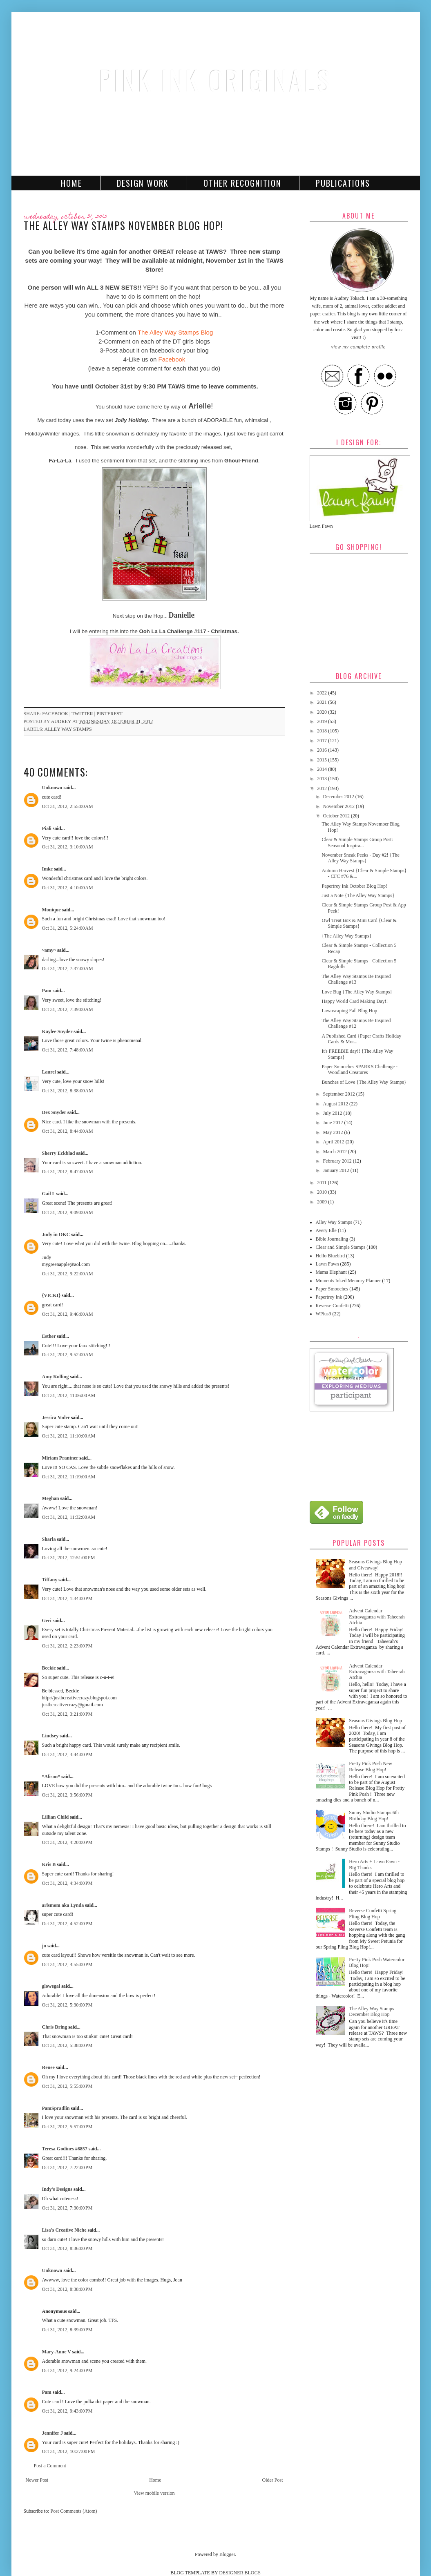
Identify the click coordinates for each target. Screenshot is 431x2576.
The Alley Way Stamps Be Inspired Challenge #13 (356, 979)
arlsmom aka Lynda (63, 1905)
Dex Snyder (54, 1112)
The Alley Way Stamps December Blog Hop (371, 2011)
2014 (322, 769)
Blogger (227, 2554)
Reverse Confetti (332, 1305)
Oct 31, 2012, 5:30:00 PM (67, 2005)
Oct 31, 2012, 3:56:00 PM (67, 1795)
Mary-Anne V (56, 2352)
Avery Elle (326, 1230)
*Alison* (51, 1776)
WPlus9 (323, 1314)
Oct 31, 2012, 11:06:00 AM (69, 1395)
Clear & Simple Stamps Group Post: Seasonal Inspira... (357, 842)
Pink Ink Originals (215, 80)
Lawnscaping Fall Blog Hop (349, 1010)
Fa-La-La (60, 461)
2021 (322, 702)
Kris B (49, 1864)
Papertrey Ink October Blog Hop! (354, 886)
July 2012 (333, 1113)
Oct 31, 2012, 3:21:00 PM (67, 1714)
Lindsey (50, 1736)
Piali (46, 828)
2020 (322, 712)
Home (71, 183)
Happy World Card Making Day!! (355, 1001)
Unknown (52, 787)
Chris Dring (54, 2027)
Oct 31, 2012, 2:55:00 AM (67, 806)
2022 (322, 693)
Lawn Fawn (327, 1264)
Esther (49, 1336)
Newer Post (37, 2480)
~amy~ (49, 950)
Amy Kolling (55, 1377)
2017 (322, 740)
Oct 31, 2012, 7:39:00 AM (67, 1009)
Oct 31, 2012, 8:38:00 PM (67, 2289)
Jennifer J (52, 2433)
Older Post (272, 2480)
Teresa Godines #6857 (64, 2149)
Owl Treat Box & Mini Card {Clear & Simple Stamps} (359, 923)
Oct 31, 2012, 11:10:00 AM (69, 1436)
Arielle (199, 406)
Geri (46, 1620)
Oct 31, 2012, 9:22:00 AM (67, 1274)
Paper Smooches (332, 1289)
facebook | (56, 714)
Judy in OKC (56, 1234)
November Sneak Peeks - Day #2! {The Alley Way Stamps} (360, 858)
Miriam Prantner (60, 1458)
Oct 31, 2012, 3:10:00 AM (67, 847)
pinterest (109, 714)
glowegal (51, 1986)
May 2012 (333, 1132)
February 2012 (338, 1161)
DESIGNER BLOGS (240, 2573)
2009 (322, 1202)
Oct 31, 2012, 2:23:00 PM (67, 1646)
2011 (322, 1182)
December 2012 (339, 796)
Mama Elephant (331, 1272)
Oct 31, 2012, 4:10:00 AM (67, 888)
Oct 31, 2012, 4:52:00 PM (67, 1923)
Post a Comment (50, 2466)
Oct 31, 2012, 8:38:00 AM (67, 1091)
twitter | (83, 714)
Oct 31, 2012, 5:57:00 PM (67, 2127)
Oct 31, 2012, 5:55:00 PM (67, 2086)
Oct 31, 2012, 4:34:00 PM (67, 1883)
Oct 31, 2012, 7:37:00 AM (67, 968)
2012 (322, 788)
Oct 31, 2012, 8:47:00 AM (67, 1171)
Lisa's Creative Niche (64, 2230)
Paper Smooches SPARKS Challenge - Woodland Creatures (360, 1069)
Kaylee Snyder (57, 1031)
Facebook (172, 359)
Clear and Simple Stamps (341, 1247)
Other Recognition (242, 183)
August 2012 (336, 1104)
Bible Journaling (332, 1239)
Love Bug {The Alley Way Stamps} (357, 992)
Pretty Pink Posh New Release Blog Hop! (370, 1766)
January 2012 (336, 1170)
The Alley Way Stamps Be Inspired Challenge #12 (356, 1023)
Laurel (49, 1072)
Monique (51, 910)
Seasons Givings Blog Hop (375, 1720)
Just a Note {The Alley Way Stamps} (358, 895)
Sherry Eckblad (58, 1153)
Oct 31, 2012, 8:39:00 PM (67, 2330)
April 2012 (334, 1142)
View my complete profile (358, 347)
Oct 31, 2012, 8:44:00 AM (67, 1131)
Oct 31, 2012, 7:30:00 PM (67, 2208)
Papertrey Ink (329, 1297)
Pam (46, 990)
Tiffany (50, 1580)
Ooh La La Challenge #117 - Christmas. (189, 631)
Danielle (181, 615)
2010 (322, 1192)
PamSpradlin (56, 2108)
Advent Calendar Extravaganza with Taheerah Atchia (376, 1616)
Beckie (49, 1668)
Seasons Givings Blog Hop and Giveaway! (375, 1564)
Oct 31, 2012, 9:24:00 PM (67, 2370)
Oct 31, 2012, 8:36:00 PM (67, 2248)
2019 (322, 721)
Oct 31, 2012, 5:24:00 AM (67, 928)
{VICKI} (51, 1295)
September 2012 (339, 1094)
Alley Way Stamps (68, 729)
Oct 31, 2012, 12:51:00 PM (68, 1557)
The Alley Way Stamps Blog (175, 332)
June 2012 (333, 1122)
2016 (322, 750)
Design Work (143, 183)
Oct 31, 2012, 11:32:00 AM (69, 1517)
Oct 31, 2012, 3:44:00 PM (67, 1754)
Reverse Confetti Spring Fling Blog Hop (372, 1913)
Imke (47, 869)
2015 (322, 760)
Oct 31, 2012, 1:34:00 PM (67, 1598)
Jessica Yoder (56, 1417)
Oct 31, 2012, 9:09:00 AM (67, 1212)
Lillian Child (55, 1817)
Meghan (50, 1498)
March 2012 (335, 1151)
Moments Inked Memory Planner (348, 1281)
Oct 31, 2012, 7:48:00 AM (67, 1050)
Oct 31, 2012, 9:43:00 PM (67, 2411)
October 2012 (337, 816)
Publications (343, 183)
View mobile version (154, 2493)
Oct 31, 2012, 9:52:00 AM (67, 1354)
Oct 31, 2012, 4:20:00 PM (67, 1842)
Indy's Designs (57, 2189)
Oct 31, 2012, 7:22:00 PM (67, 2167)
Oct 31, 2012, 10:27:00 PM (68, 2451)
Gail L (48, 1193)
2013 (322, 778)
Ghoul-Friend (241, 461)
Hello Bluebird (330, 1256)
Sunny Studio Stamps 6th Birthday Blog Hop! (374, 1815)
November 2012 (339, 806)
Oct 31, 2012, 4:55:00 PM (67, 1964)
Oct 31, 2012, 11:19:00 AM (69, 1477)
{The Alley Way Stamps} (346, 936)
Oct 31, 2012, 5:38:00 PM (67, 2045)
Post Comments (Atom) (74, 2511)
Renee (48, 2067)
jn (44, 1946)
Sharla (49, 1539)
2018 (322, 731)
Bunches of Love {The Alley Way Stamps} (364, 1082)
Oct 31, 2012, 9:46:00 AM (67, 1314)
